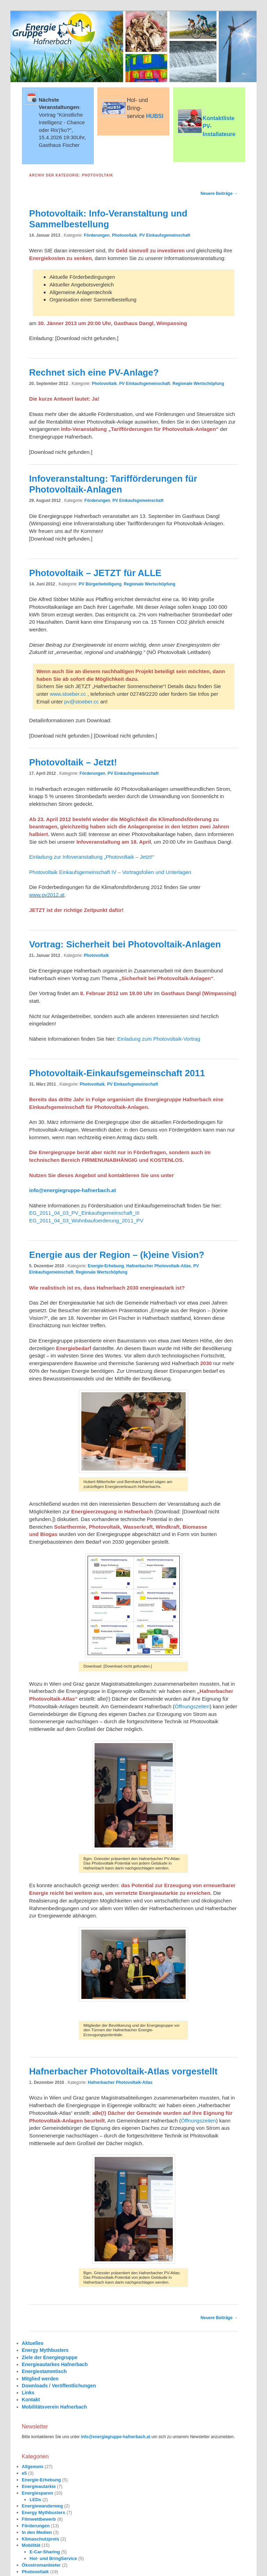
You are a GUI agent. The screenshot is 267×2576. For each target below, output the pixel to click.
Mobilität (31, 2545)
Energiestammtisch (44, 2371)
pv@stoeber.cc (81, 701)
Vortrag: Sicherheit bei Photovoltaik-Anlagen (125, 944)
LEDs (35, 2499)
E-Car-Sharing (45, 2551)
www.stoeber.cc (68, 694)
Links (28, 2392)
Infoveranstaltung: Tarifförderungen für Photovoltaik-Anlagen (113, 484)
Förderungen (97, 235)
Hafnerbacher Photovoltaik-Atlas (158, 1265)
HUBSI (154, 116)
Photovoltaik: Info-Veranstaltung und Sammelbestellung (108, 218)
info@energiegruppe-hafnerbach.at (72, 1190)
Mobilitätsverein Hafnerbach (54, 2407)
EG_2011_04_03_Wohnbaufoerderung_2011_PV (86, 1220)
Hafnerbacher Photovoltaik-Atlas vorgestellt (123, 2071)
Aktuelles (32, 2343)
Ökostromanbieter (41, 2565)
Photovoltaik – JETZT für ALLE (95, 573)
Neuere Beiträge (219, 193)
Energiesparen (37, 2493)
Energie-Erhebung (106, 1265)
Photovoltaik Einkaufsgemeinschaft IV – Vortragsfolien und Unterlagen (110, 872)
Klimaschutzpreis (40, 2539)
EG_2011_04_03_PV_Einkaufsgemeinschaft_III (84, 1213)
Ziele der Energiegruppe (50, 2357)
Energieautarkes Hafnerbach (55, 2364)
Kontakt (31, 2399)
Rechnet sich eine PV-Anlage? (94, 372)
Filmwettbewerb (39, 2519)
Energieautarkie (39, 2486)
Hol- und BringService (53, 2558)
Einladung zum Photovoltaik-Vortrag (158, 1039)
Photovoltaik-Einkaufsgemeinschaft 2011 (117, 1073)
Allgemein (32, 2466)
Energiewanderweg (42, 2505)
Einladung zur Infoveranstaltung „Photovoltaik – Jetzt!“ (91, 857)
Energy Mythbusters (45, 2350)
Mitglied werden (40, 2378)
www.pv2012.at (47, 895)
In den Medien (37, 2532)
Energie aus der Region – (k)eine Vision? (116, 1255)
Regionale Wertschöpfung (198, 383)
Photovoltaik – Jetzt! (73, 762)
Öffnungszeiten (192, 1706)
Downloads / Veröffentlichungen (59, 2385)
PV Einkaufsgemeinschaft (165, 235)
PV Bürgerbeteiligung (100, 584)
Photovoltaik (124, 235)
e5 (24, 2473)
